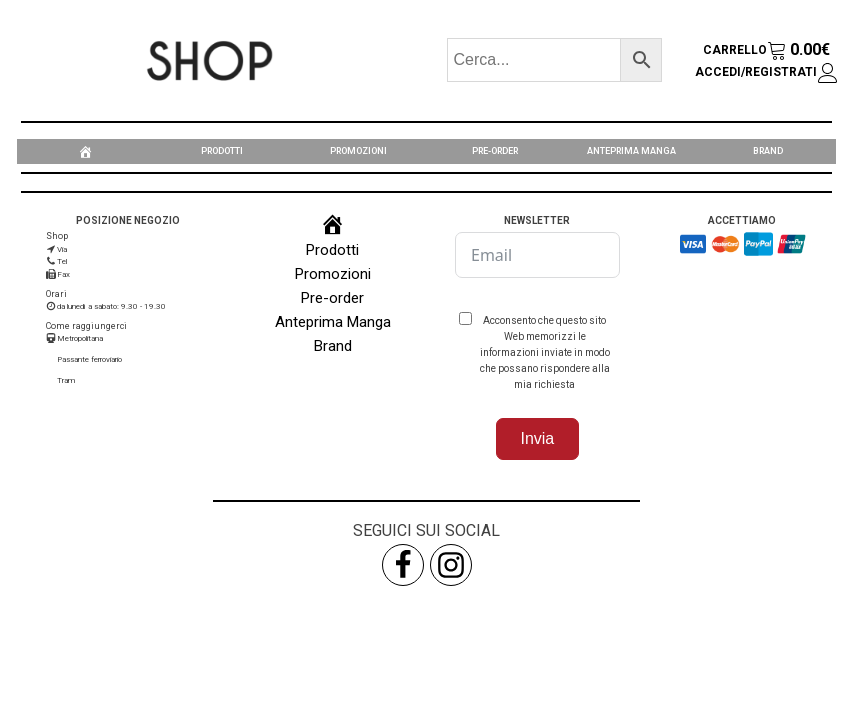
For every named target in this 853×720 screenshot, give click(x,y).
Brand (768, 151)
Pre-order (495, 151)
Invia (537, 438)
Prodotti (222, 151)
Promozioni (358, 151)
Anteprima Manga (631, 151)
